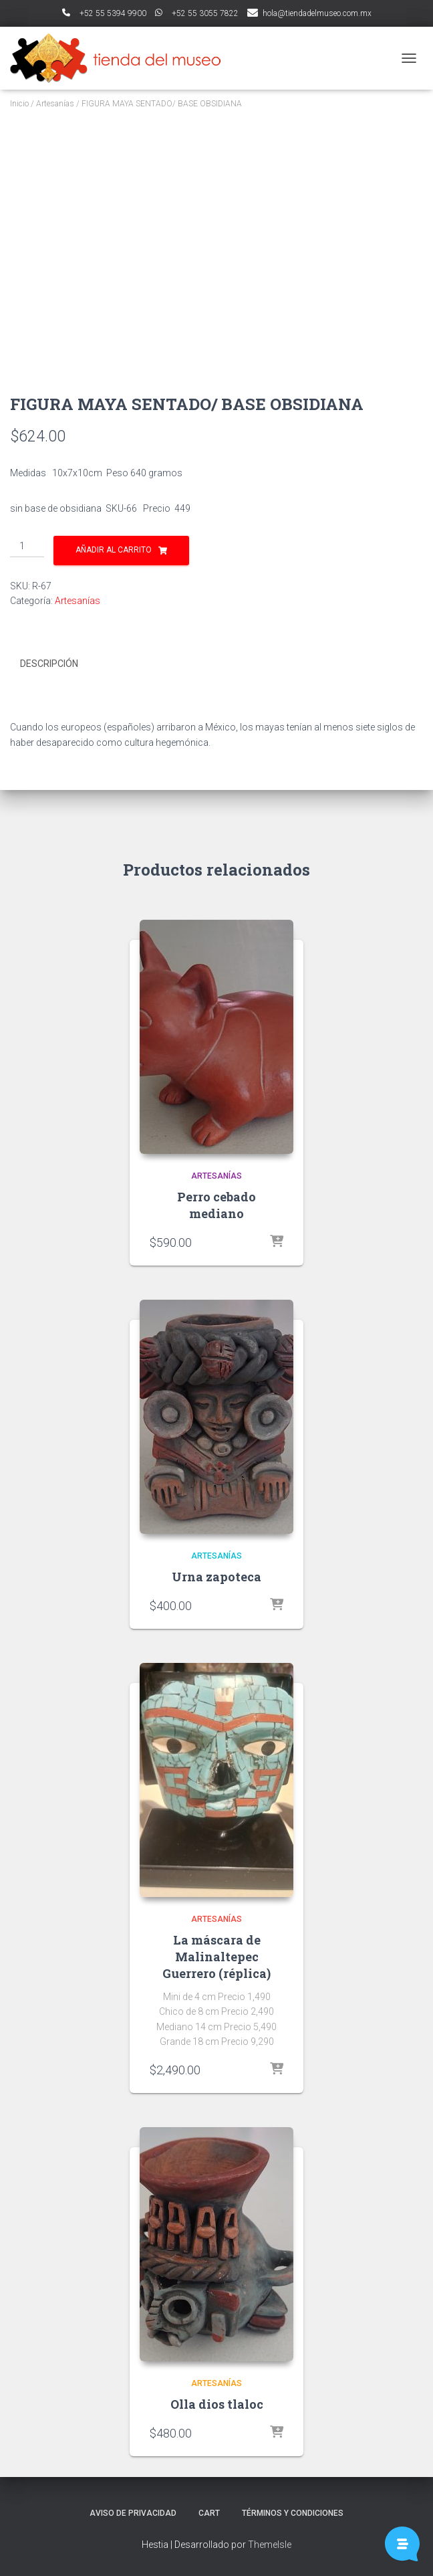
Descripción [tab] (49, 663)
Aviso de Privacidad (133, 2513)
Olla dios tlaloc (216, 2404)
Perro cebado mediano (216, 1205)
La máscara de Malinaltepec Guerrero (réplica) (216, 1956)
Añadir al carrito (114, 550)
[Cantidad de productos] (27, 546)
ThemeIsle (269, 2544)
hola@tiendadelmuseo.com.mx (317, 13)
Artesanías (55, 103)
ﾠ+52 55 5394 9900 (104, 13)
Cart (209, 2513)
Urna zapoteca (216, 1577)
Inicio (19, 103)
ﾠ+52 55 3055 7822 (197, 13)
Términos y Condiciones (292, 2513)
